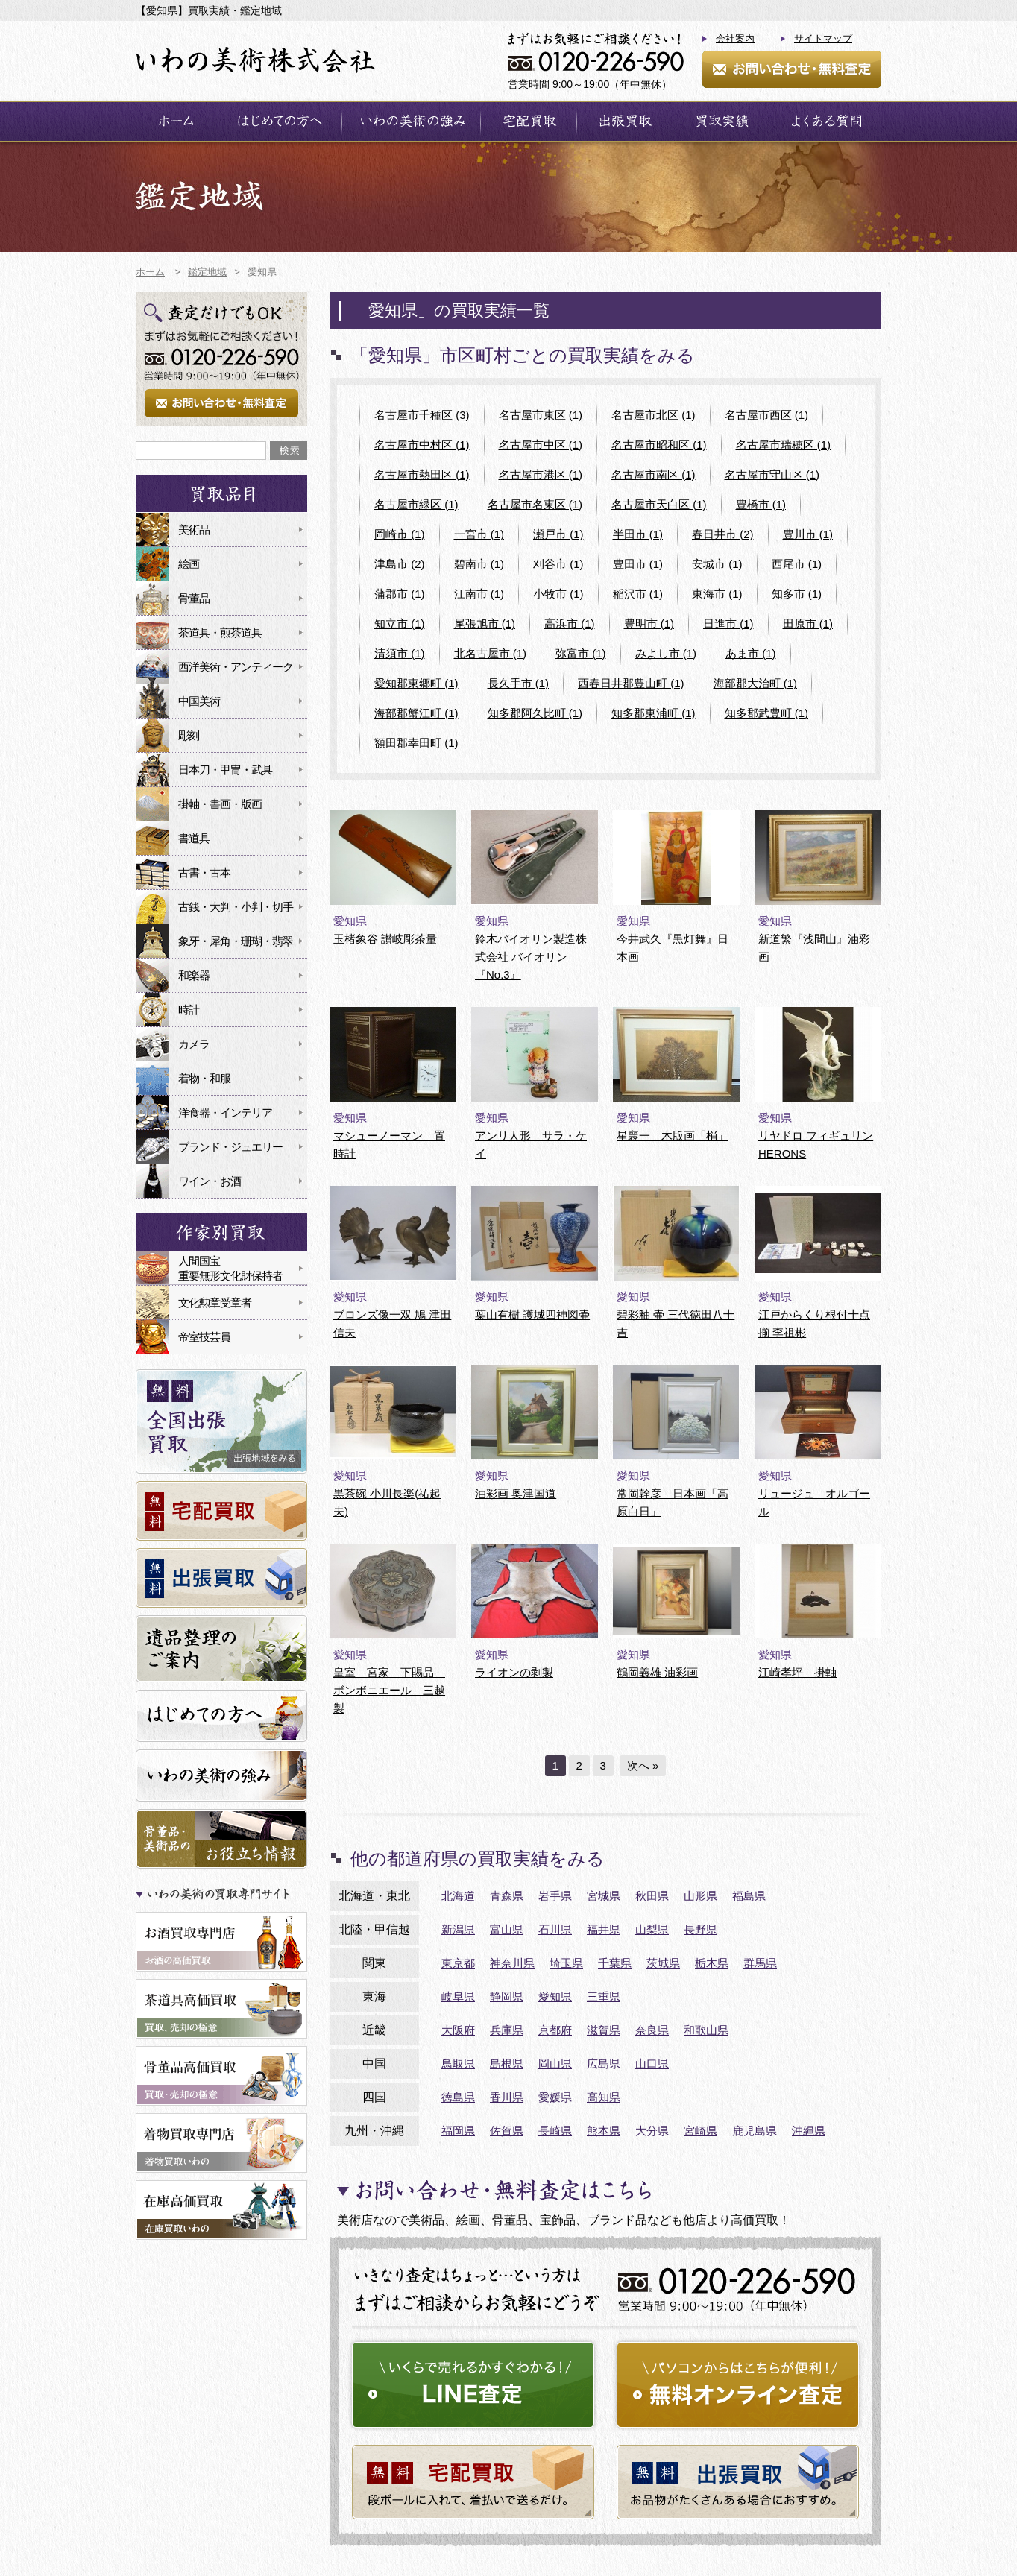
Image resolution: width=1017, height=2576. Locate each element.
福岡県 (458, 2130)
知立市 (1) (399, 623)
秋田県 (652, 1896)
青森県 (506, 1896)
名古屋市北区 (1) (653, 414)
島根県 (506, 2063)
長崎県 (555, 2130)
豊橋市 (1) (761, 504)
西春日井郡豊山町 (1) (631, 683)
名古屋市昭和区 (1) (659, 444)
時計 (188, 1009)
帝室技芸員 (204, 1336)
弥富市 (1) (580, 653)
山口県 (652, 2063)
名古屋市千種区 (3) (422, 414)
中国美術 (199, 701)
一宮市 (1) (479, 534)
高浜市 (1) (569, 623)
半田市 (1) (638, 534)
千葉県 (615, 1963)
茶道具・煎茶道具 (220, 632)
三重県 (603, 1996)
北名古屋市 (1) (490, 653)
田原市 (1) (808, 623)
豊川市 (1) (808, 534)
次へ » (643, 1765)
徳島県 (458, 2097)
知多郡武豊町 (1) (767, 713)
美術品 (194, 529)
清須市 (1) (399, 653)
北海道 (458, 1896)
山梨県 (652, 1929)
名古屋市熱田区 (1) (422, 474)
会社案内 (735, 38)
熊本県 (603, 2130)
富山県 (506, 1929)
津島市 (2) (399, 564)
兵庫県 (506, 2030)
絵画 (188, 564)
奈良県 (652, 2030)
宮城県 (603, 1896)
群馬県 (760, 1963)
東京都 (458, 1963)
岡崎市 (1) (399, 534)
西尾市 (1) (797, 564)
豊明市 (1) (649, 623)
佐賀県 (506, 2130)
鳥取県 (458, 2063)
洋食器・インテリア (225, 1112)
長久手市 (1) (519, 683)
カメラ (194, 1044)
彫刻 (188, 735)
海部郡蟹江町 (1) (416, 713)
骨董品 (194, 598)
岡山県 (555, 2063)
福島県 (749, 1896)
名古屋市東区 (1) (541, 414)
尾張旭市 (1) (485, 623)
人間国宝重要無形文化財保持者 (230, 1268)
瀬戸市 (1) (558, 534)
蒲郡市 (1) (399, 593)
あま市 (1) (750, 653)
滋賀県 (603, 2030)
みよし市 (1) (666, 653)
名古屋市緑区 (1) (416, 504)
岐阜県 (458, 1996)
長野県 (700, 1929)
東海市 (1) (717, 593)
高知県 (603, 2097)
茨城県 (663, 1963)
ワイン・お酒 (209, 1181)
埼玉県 (566, 1963)
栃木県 (711, 1963)
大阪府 (458, 2030)
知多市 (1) (797, 593)
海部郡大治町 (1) (756, 683)
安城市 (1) (717, 564)
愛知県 (555, 1996)
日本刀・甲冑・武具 (225, 769)
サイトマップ (823, 38)
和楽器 (194, 975)
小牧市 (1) (558, 593)
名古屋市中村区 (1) (422, 444)
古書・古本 (204, 872)
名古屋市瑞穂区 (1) (783, 444)
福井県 (603, 1929)
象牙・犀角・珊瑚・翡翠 (235, 941)
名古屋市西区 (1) (767, 414)
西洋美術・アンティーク (235, 666)
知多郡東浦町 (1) (653, 713)
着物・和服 (204, 1078)
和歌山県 (706, 2030)
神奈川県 (512, 1963)
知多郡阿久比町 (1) (535, 713)
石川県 (555, 1929)
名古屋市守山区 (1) (772, 474)
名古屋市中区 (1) (541, 444)
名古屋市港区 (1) (541, 474)
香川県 (506, 2097)
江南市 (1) (479, 593)
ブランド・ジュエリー (230, 1146)
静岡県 (506, 1996)
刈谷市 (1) (558, 564)
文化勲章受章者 (214, 1302)
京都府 (555, 2030)
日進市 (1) (728, 623)
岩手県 (555, 1896)
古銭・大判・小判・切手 (235, 906)
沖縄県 (808, 2130)
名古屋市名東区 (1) (535, 504)
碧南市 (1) (479, 564)
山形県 (700, 1896)
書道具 (194, 838)
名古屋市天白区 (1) (659, 504)
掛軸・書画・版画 (220, 804)
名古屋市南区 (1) (653, 474)
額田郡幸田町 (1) (416, 742)
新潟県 (458, 1929)
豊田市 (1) (638, 564)
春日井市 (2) (723, 534)
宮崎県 (700, 2130)
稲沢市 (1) (638, 593)
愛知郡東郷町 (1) (416, 683)
